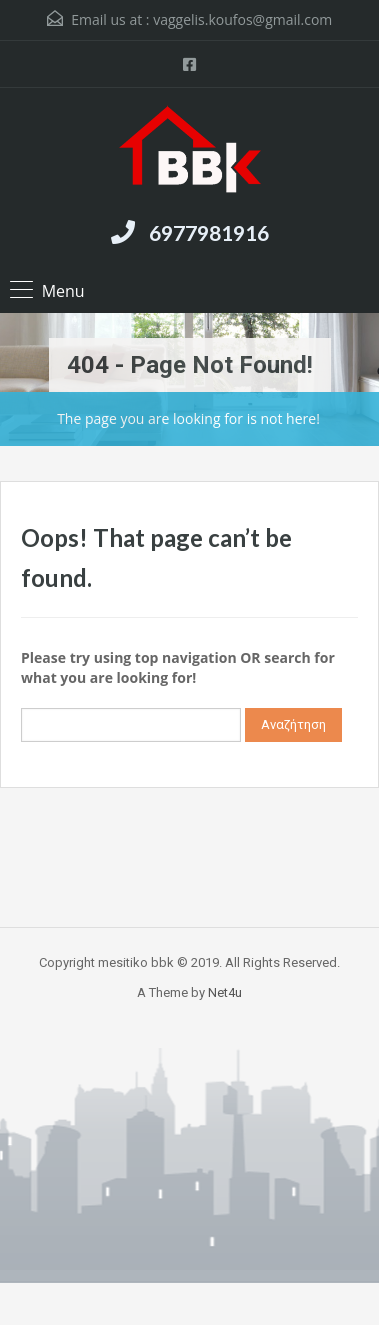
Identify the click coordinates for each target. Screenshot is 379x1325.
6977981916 (209, 232)
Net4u (225, 992)
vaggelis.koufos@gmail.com (242, 19)
